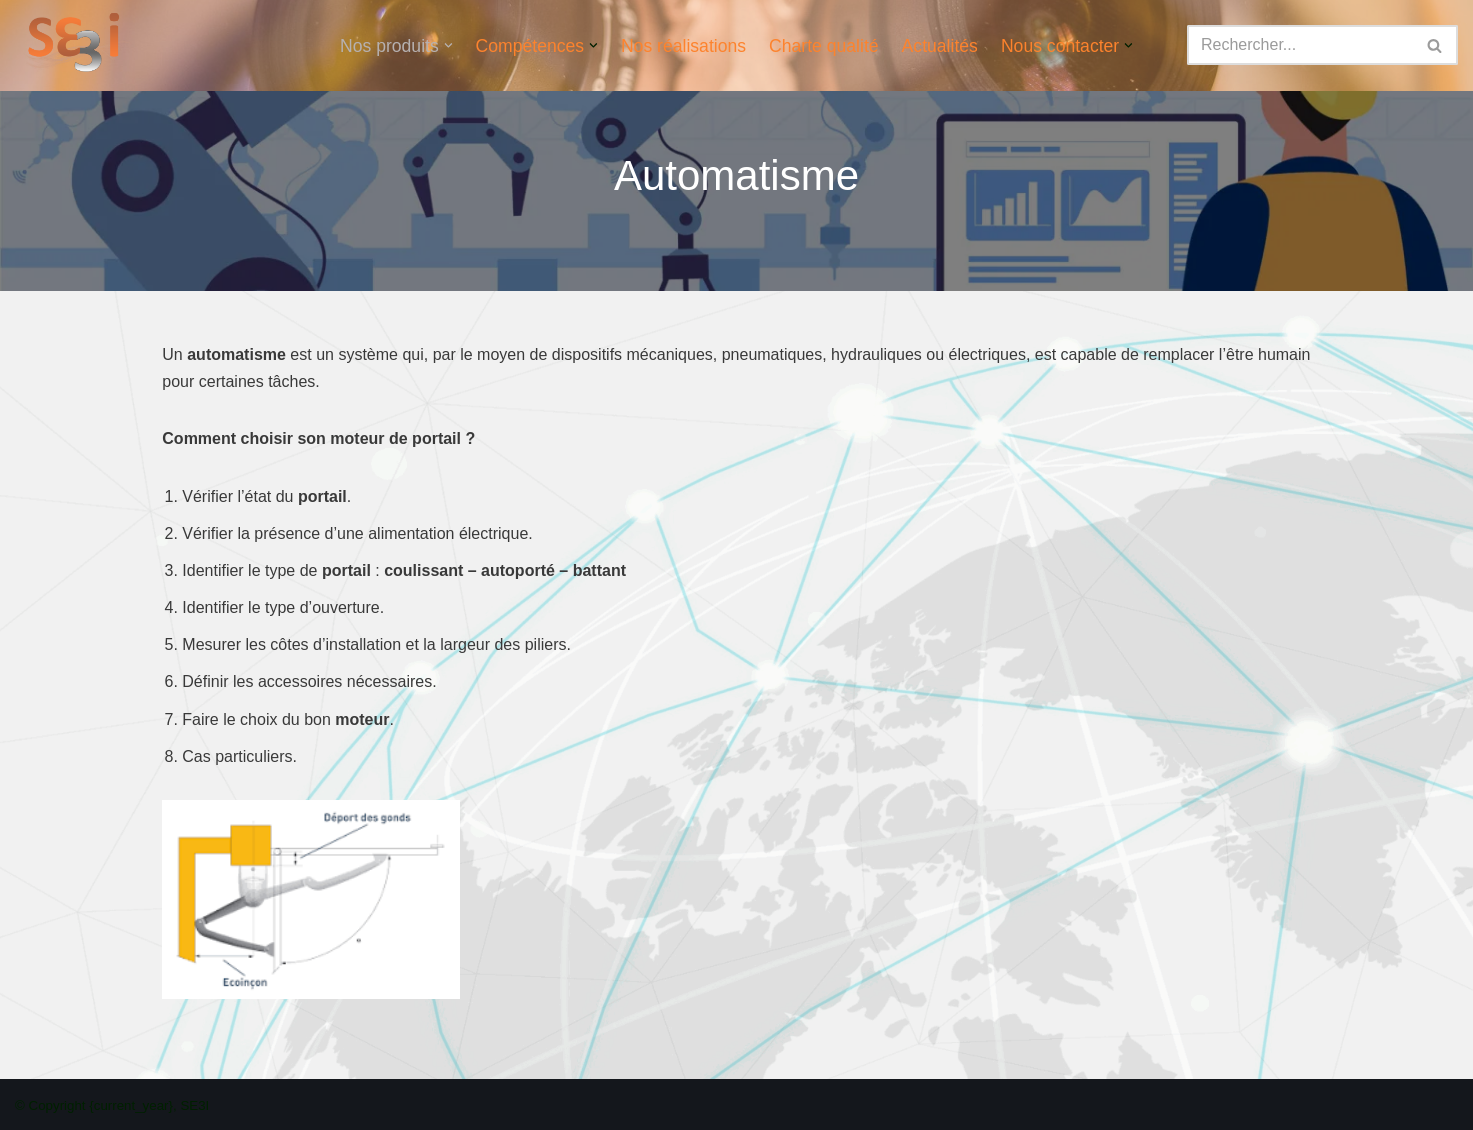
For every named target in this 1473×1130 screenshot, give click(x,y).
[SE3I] (77, 45)
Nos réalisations (683, 46)
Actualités (940, 46)
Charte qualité (824, 46)
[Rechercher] (1300, 45)
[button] (448, 45)
